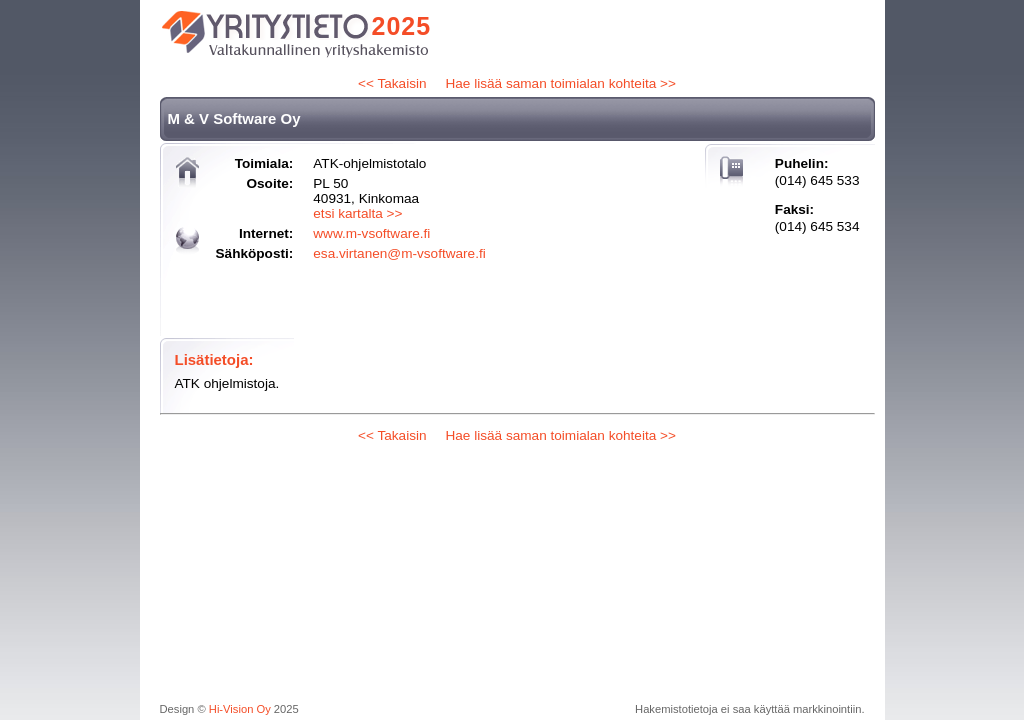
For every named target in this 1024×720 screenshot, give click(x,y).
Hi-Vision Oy (240, 709)
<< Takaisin (392, 83)
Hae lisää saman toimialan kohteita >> (560, 83)
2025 (402, 26)
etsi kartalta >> (357, 213)
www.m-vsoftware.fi (371, 233)
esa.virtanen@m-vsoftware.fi (399, 253)
